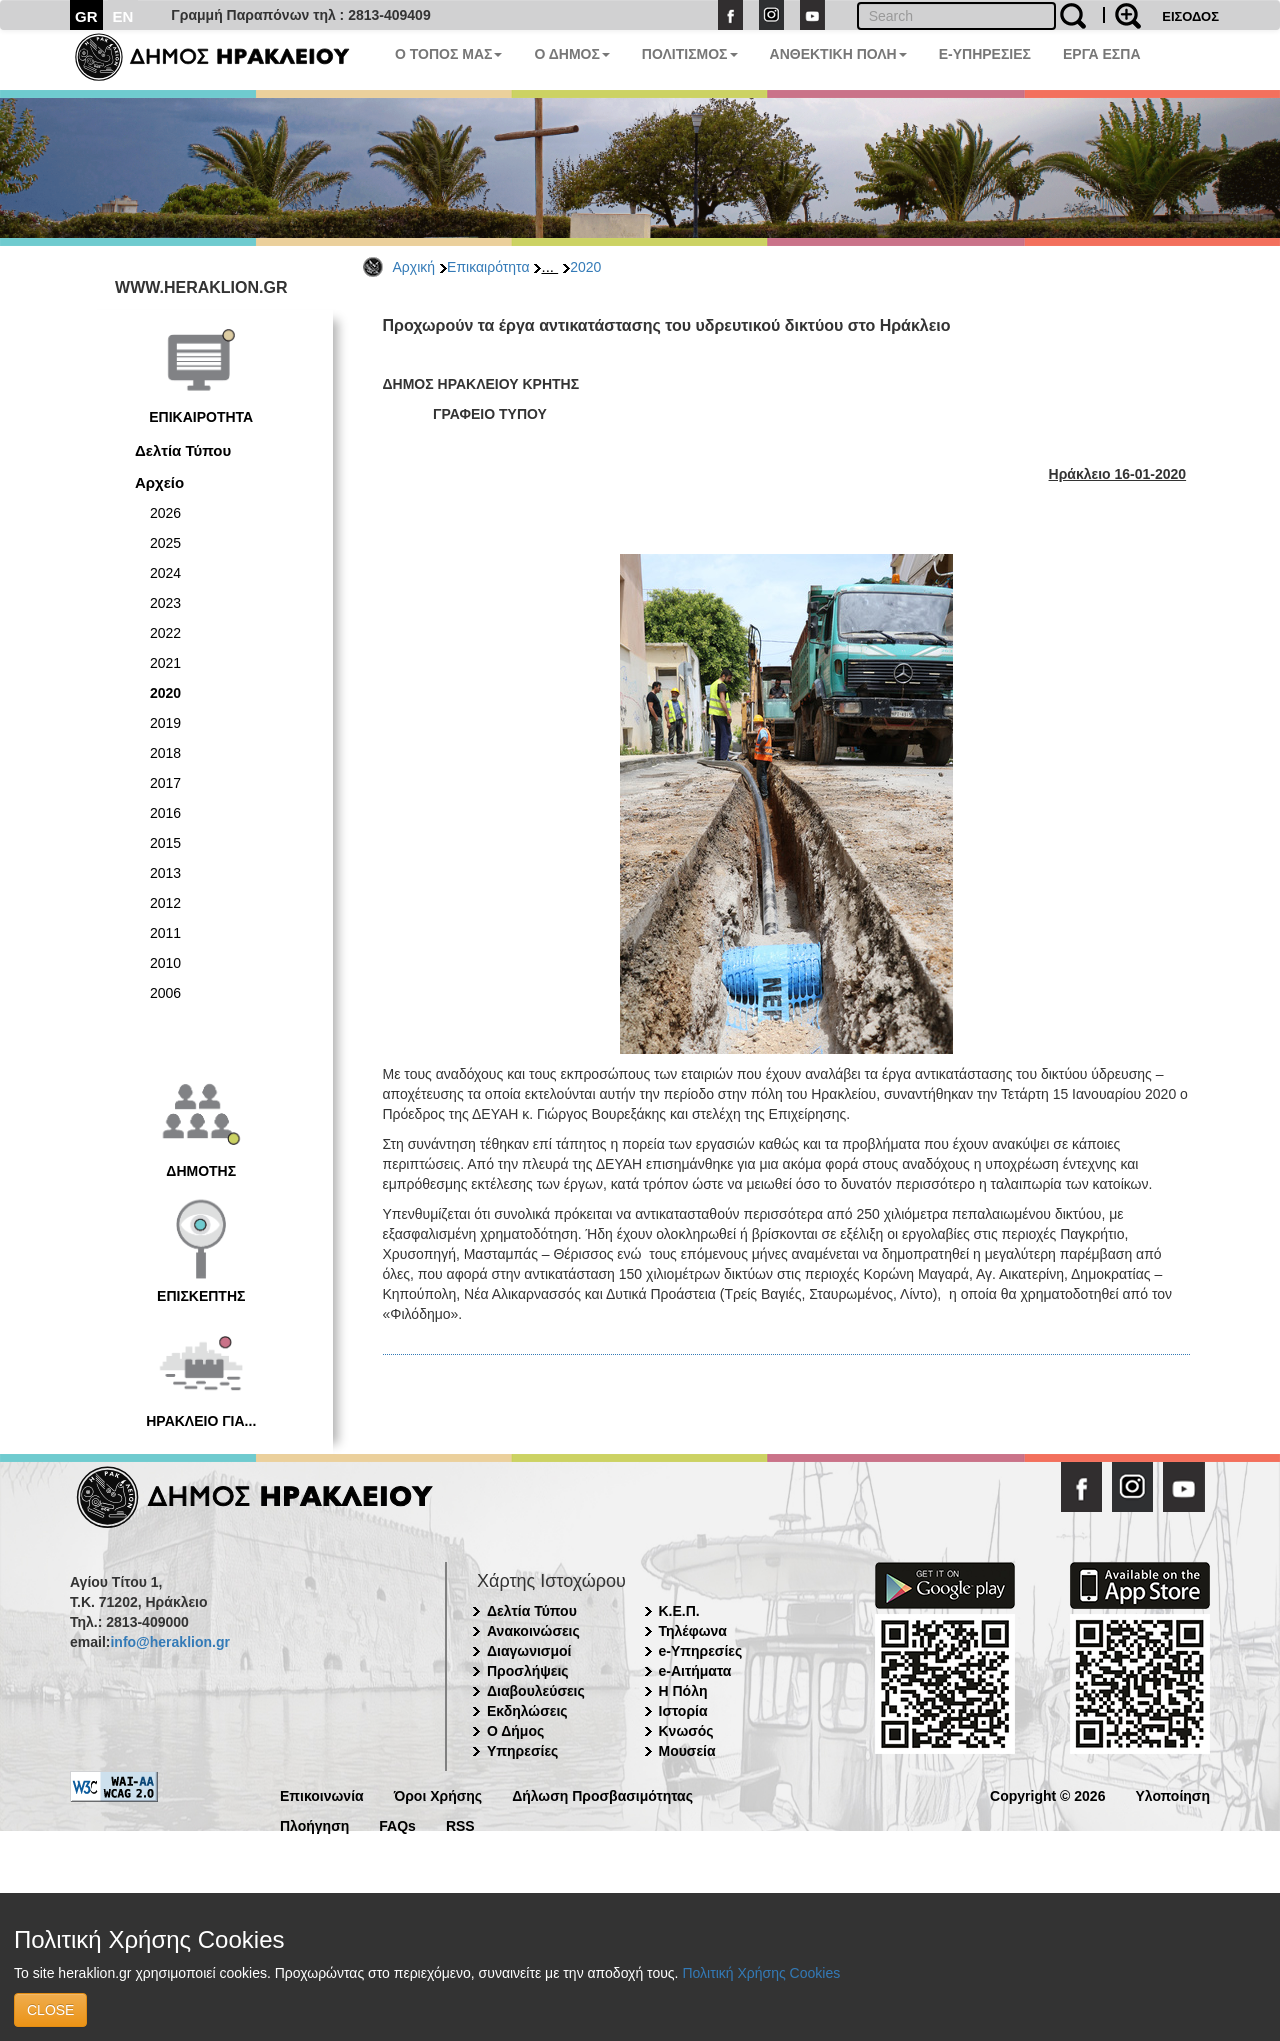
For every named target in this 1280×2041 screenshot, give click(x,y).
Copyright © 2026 (1047, 1794)
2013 (165, 873)
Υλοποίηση (1172, 1794)
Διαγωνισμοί (529, 1651)
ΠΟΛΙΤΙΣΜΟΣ (690, 54)
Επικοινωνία (322, 1794)
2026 (165, 513)
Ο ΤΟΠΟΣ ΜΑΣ (448, 54)
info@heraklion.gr (169, 1642)
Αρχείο (159, 482)
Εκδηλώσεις (527, 1711)
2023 (165, 603)
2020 (585, 267)
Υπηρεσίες (522, 1751)
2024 (165, 573)
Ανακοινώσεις (533, 1631)
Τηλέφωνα (693, 1631)
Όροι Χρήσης (438, 1794)
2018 (165, 753)
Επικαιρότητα (488, 267)
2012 (165, 903)
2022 (165, 633)
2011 (165, 933)
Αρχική (414, 267)
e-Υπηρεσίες (701, 1651)
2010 (165, 963)
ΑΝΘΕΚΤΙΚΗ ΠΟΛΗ (838, 54)
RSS (460, 1824)
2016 (165, 813)
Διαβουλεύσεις (536, 1691)
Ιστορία (683, 1711)
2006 (165, 993)
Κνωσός (686, 1731)
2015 (165, 843)
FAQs (397, 1824)
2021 (165, 663)
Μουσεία (687, 1751)
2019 (165, 723)
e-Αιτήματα (695, 1671)
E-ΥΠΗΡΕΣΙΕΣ (985, 54)
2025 (165, 543)
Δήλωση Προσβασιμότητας (602, 1794)
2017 (165, 783)
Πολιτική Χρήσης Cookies (761, 1973)
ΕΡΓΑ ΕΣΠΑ (1102, 54)
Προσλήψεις (528, 1671)
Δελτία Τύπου (183, 450)
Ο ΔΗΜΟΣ (571, 54)
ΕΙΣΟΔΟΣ (1190, 16)
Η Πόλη (683, 1691)
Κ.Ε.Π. (679, 1611)
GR (86, 16)
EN (123, 16)
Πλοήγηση (314, 1824)
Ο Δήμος (515, 1731)
